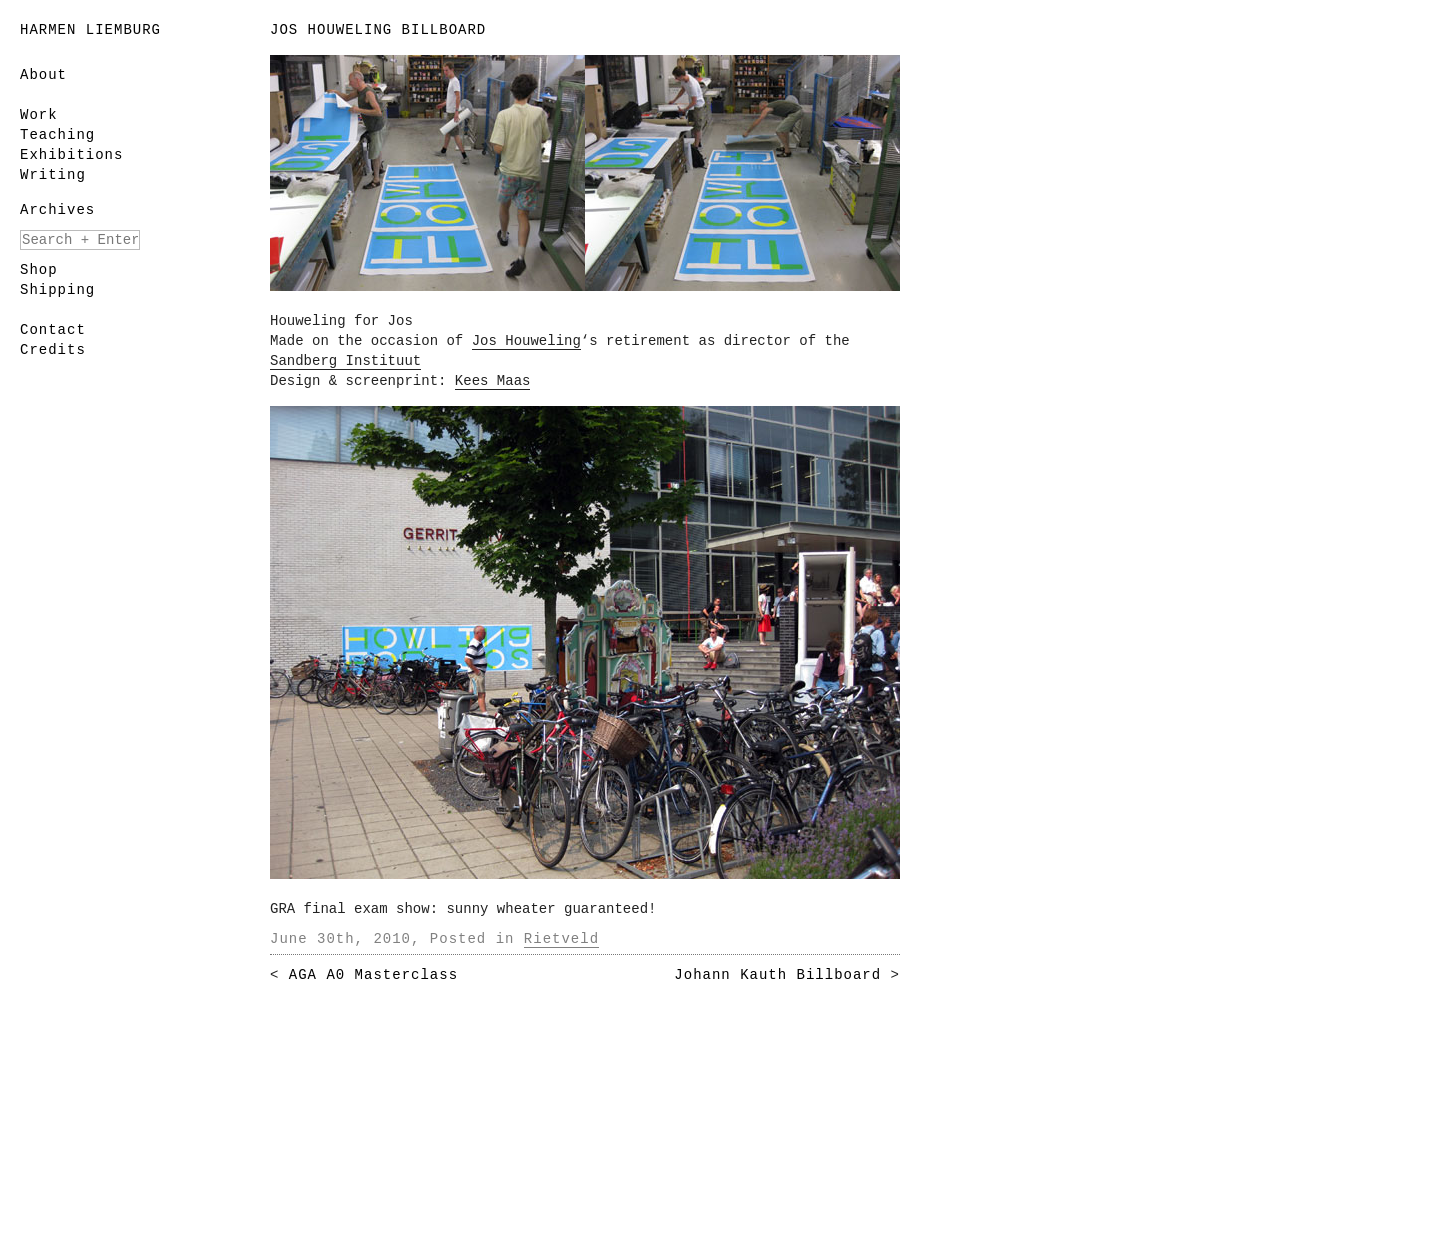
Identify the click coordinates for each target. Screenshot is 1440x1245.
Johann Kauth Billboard (777, 975)
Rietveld (561, 939)
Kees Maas (493, 381)
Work (39, 115)
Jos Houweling (526, 341)
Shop (39, 270)
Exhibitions (71, 155)
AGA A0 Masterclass (373, 975)
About (43, 75)
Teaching (57, 135)
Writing (53, 175)
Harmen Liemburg (90, 30)
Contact (53, 330)
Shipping (57, 290)
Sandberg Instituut (345, 361)
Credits (53, 350)
